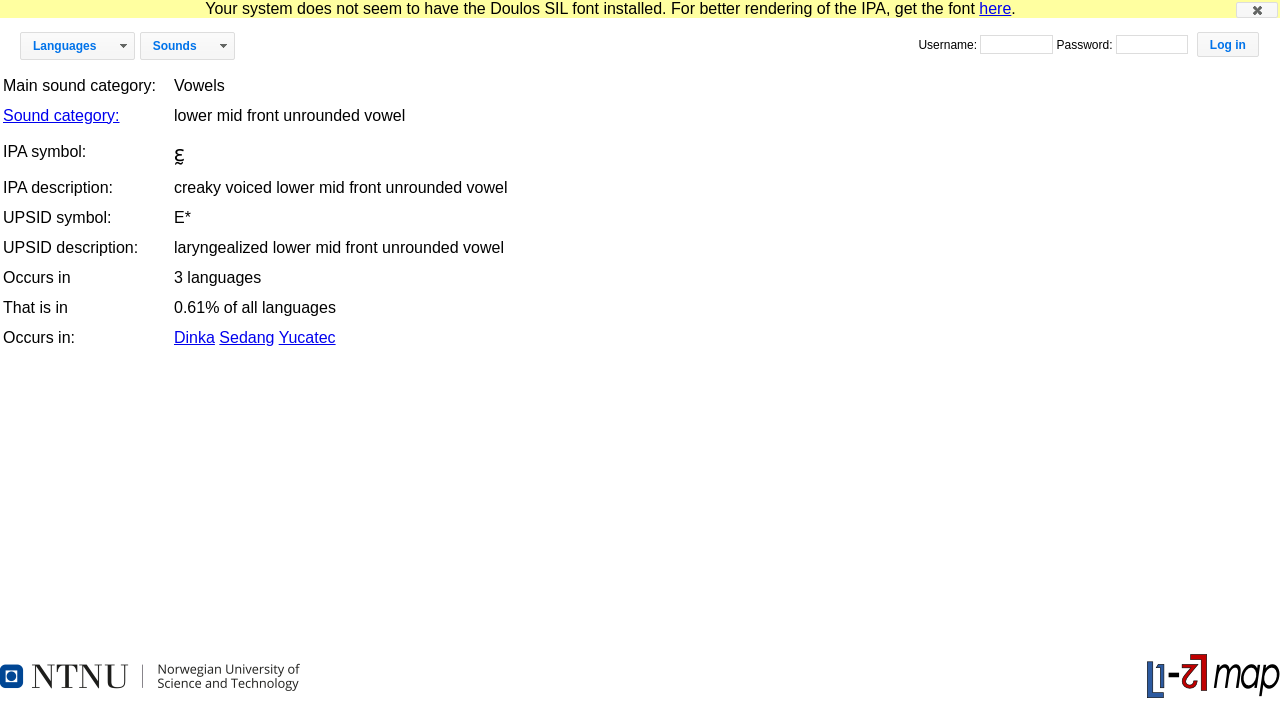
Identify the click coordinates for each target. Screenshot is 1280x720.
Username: (949, 45)
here (995, 8)
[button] (1257, 10)
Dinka (194, 337)
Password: (1085, 45)
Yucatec (307, 337)
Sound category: (61, 115)
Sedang (246, 337)
